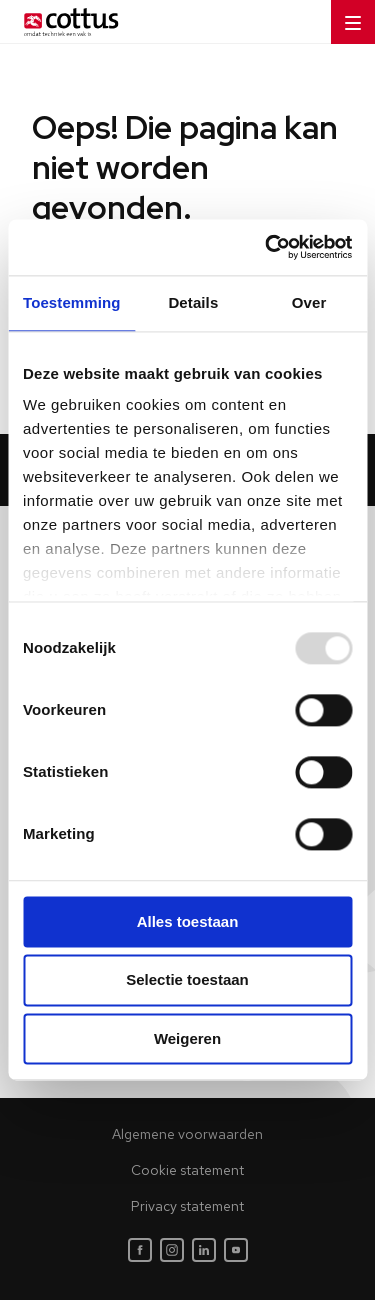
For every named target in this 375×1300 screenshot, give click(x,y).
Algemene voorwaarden (187, 1134)
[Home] (67, 22)
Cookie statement (187, 1170)
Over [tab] (309, 302)
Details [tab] (193, 302)
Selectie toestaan (187, 980)
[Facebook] (140, 1250)
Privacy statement (187, 1206)
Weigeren (187, 1038)
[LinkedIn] (204, 1250)
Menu (346, 16)
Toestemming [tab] (72, 302)
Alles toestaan (188, 921)
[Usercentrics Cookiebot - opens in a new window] (267, 247)
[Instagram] (172, 1250)
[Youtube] (236, 1250)
